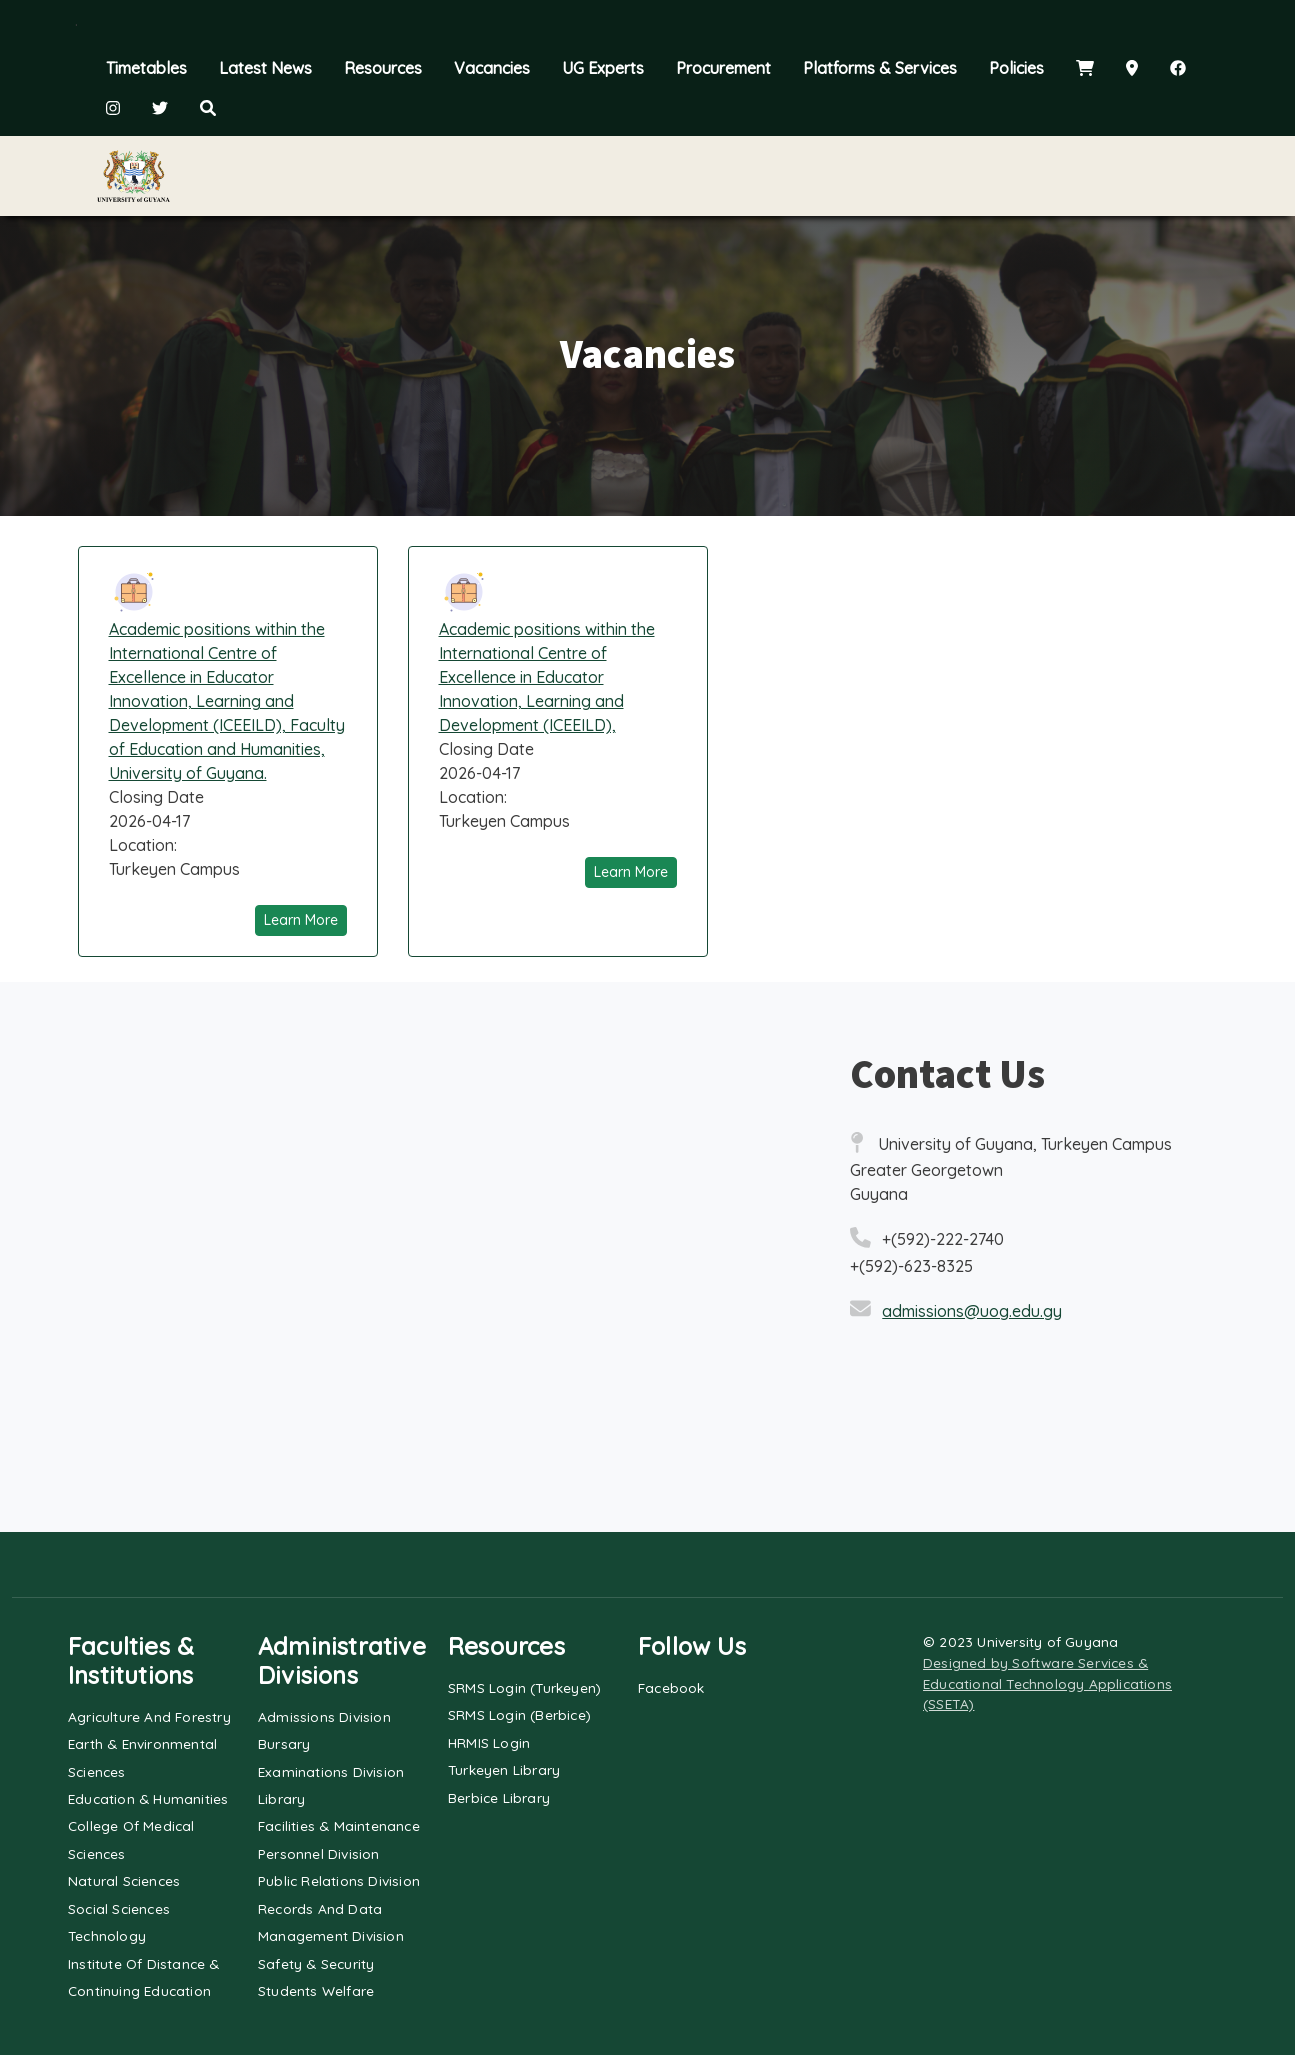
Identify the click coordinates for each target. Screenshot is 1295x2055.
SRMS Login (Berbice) (519, 1714)
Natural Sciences (124, 1880)
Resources (383, 68)
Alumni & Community (1069, 176)
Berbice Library (499, 1797)
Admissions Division (324, 1716)
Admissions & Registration (591, 176)
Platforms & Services (880, 68)
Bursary (284, 1743)
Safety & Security (316, 1963)
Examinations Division (331, 1771)
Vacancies (492, 68)
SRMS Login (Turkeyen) (524, 1687)
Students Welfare (316, 1990)
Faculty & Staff (841, 176)
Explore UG (357, 176)
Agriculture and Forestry (149, 1716)
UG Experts (603, 68)
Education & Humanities (148, 1798)
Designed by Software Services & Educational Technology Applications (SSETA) (1047, 1683)
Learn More (301, 920)
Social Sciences (119, 1908)
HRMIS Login (489, 1742)
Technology (107, 1935)
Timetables (146, 68)
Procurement (723, 68)
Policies (1016, 68)
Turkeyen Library (504, 1769)
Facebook (671, 1687)
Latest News (265, 68)
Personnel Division (319, 1853)
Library (281, 1798)
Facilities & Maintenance (339, 1825)
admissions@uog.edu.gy (972, 1311)
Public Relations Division (339, 1880)
